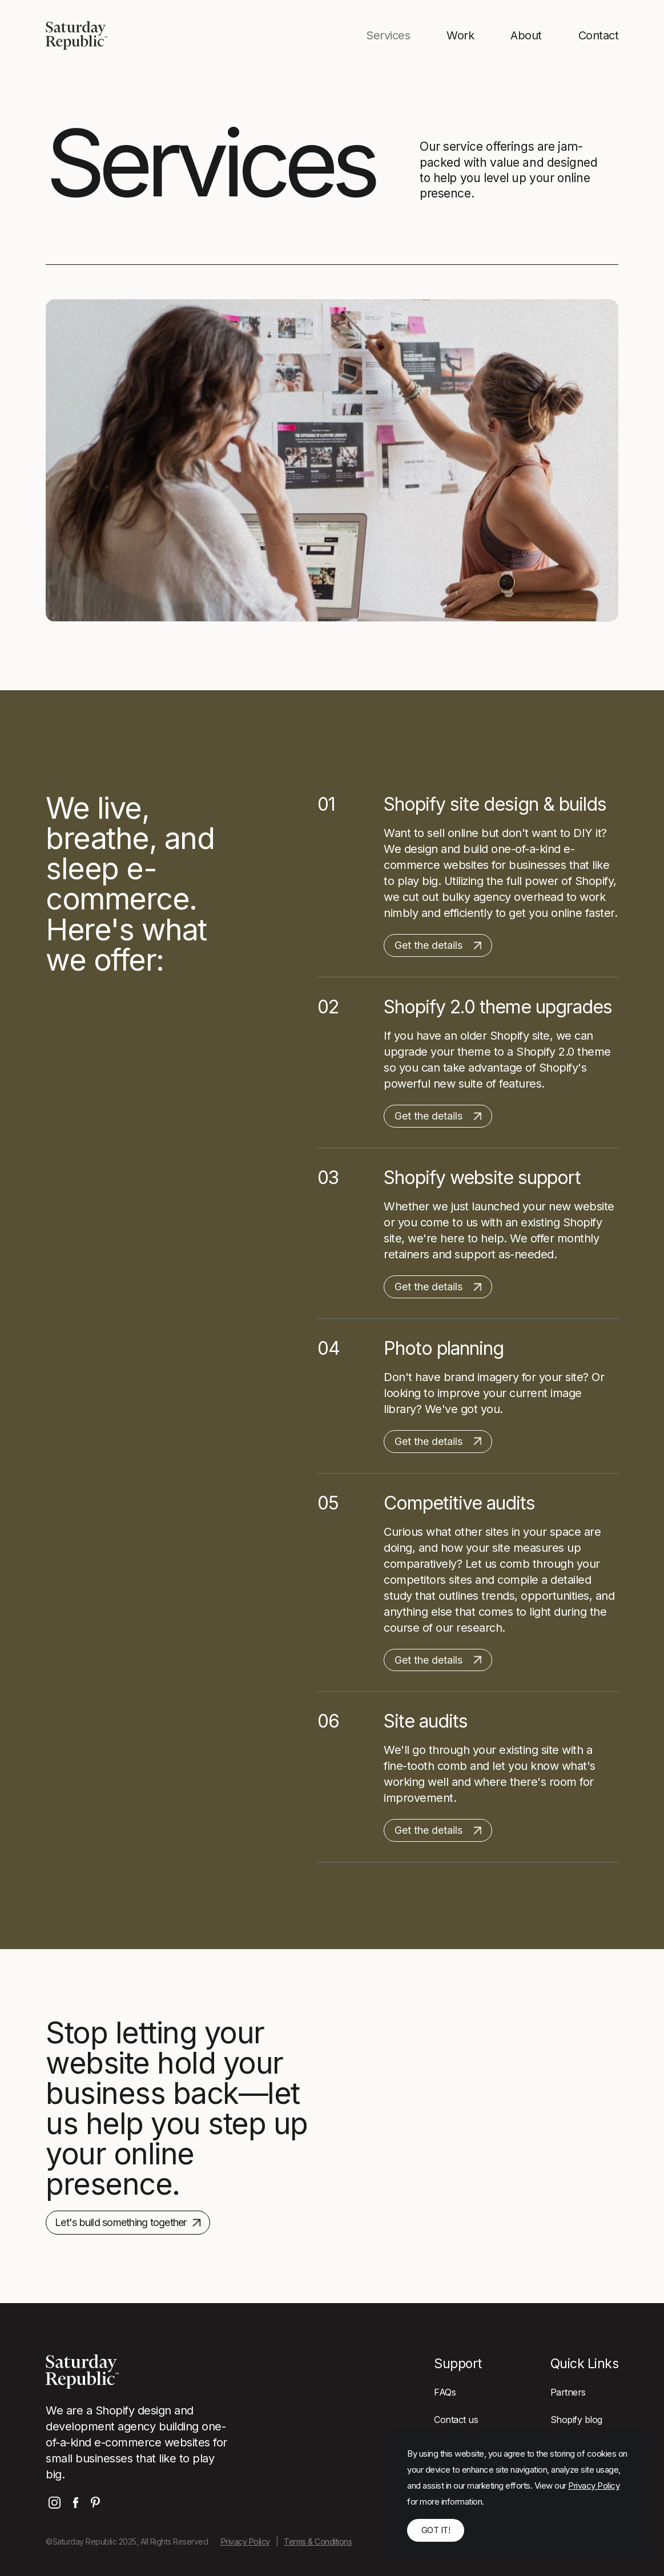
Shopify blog (576, 2419)
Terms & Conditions (318, 2541)
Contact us (456, 2419)
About (526, 35)
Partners (568, 2392)
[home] (76, 35)
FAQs (445, 2392)
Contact (598, 35)
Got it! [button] (435, 2530)
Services (388, 35)
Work (460, 35)
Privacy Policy (245, 2541)
